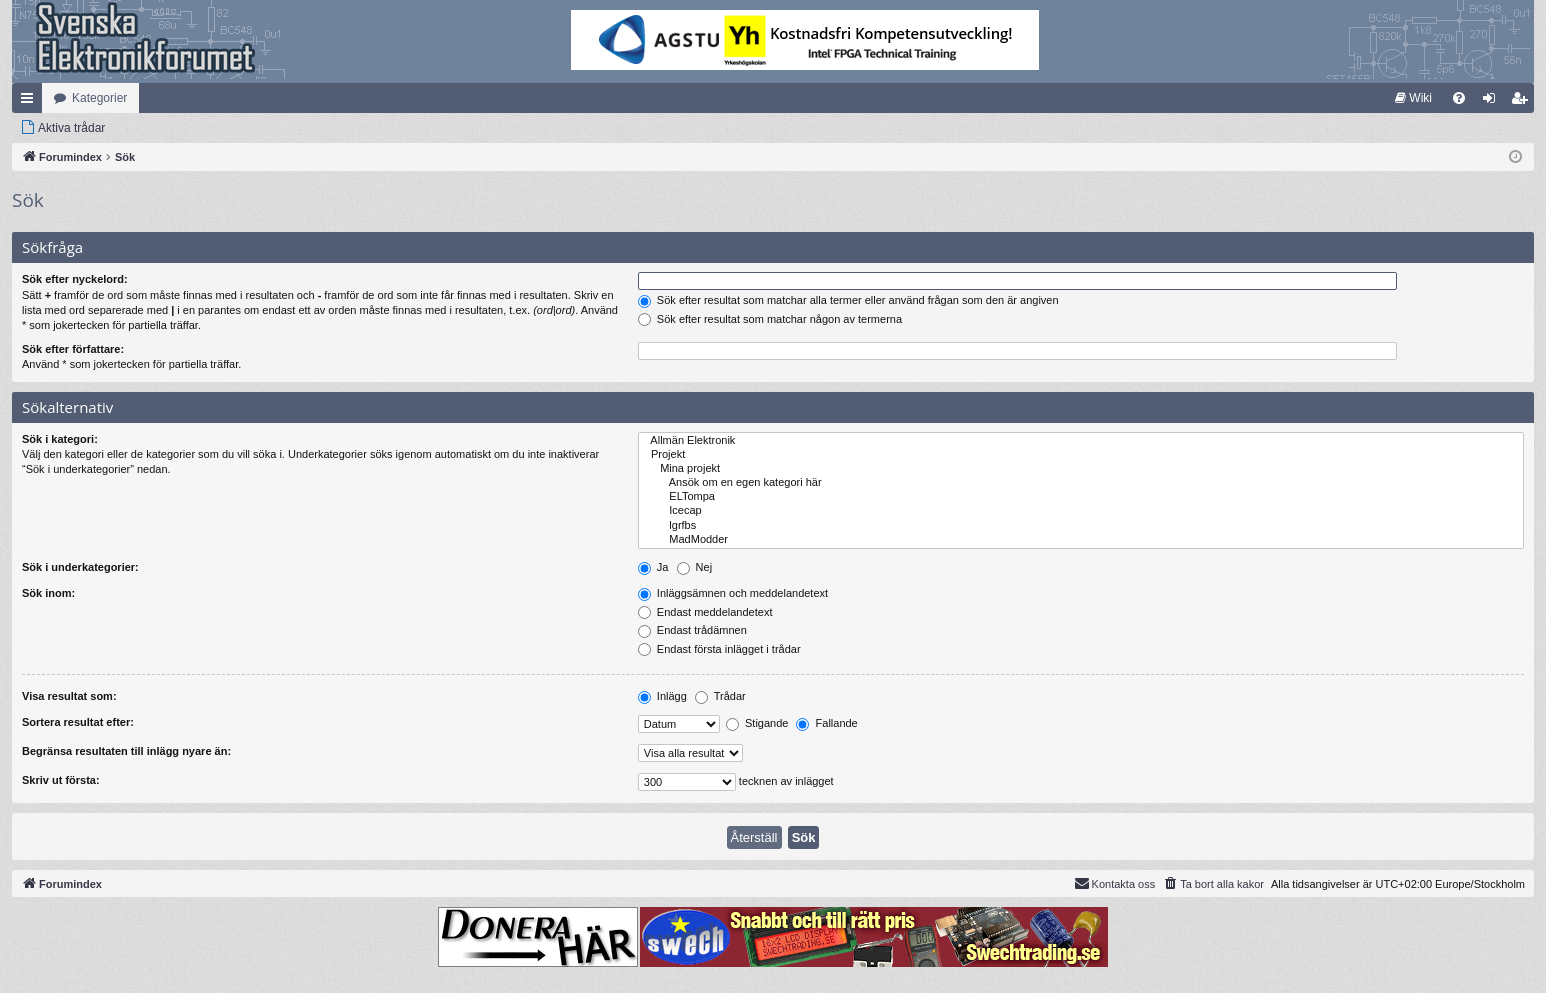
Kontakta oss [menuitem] (1115, 883)
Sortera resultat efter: (78, 722)
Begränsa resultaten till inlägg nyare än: (126, 751)
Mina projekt (1081, 469)
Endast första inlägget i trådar (719, 649)
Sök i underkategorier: (80, 567)
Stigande (757, 723)
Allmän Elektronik (1081, 441)
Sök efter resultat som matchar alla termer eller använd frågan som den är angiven (848, 300)
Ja (653, 567)
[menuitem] (1413, 98)
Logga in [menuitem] (1493, 102)
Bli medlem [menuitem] (1523, 102)
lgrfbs (1081, 526)
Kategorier (99, 98)
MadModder (1081, 540)
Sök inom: (48, 593)
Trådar (720, 696)
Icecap (1081, 511)
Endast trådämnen (692, 630)
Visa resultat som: (69, 696)
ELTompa (1081, 497)
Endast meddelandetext (705, 612)
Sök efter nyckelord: (75, 279)
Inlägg (662, 696)
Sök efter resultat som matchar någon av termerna (770, 319)
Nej (695, 567)
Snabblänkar (31, 102)
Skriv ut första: (61, 780)
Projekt (1081, 455)
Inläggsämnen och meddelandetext (733, 593)
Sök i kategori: (60, 439)
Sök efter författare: (73, 349)
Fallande (826, 723)
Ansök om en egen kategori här (1081, 483)
